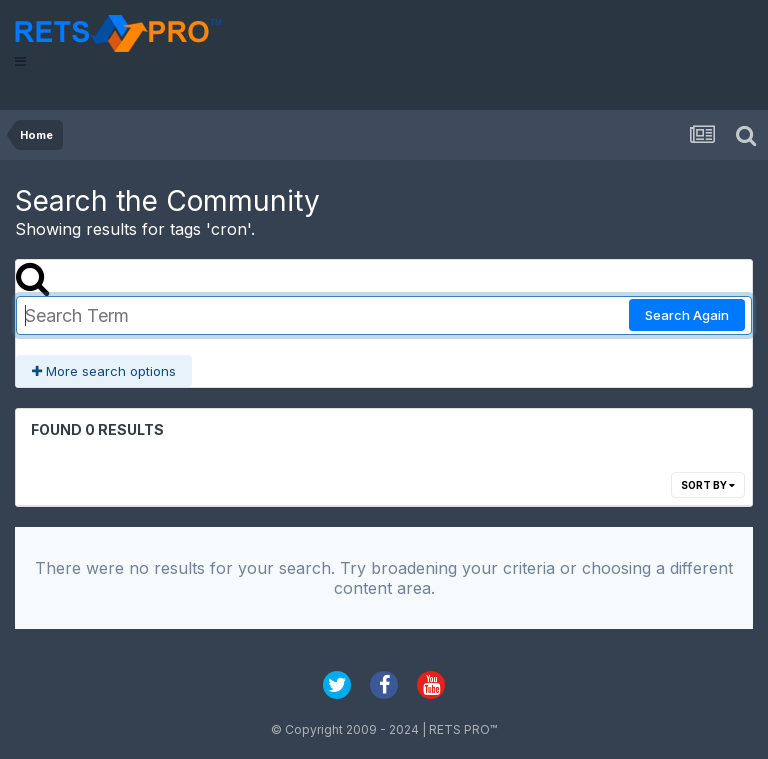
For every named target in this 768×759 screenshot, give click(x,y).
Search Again (687, 315)
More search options (104, 371)
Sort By (708, 485)
